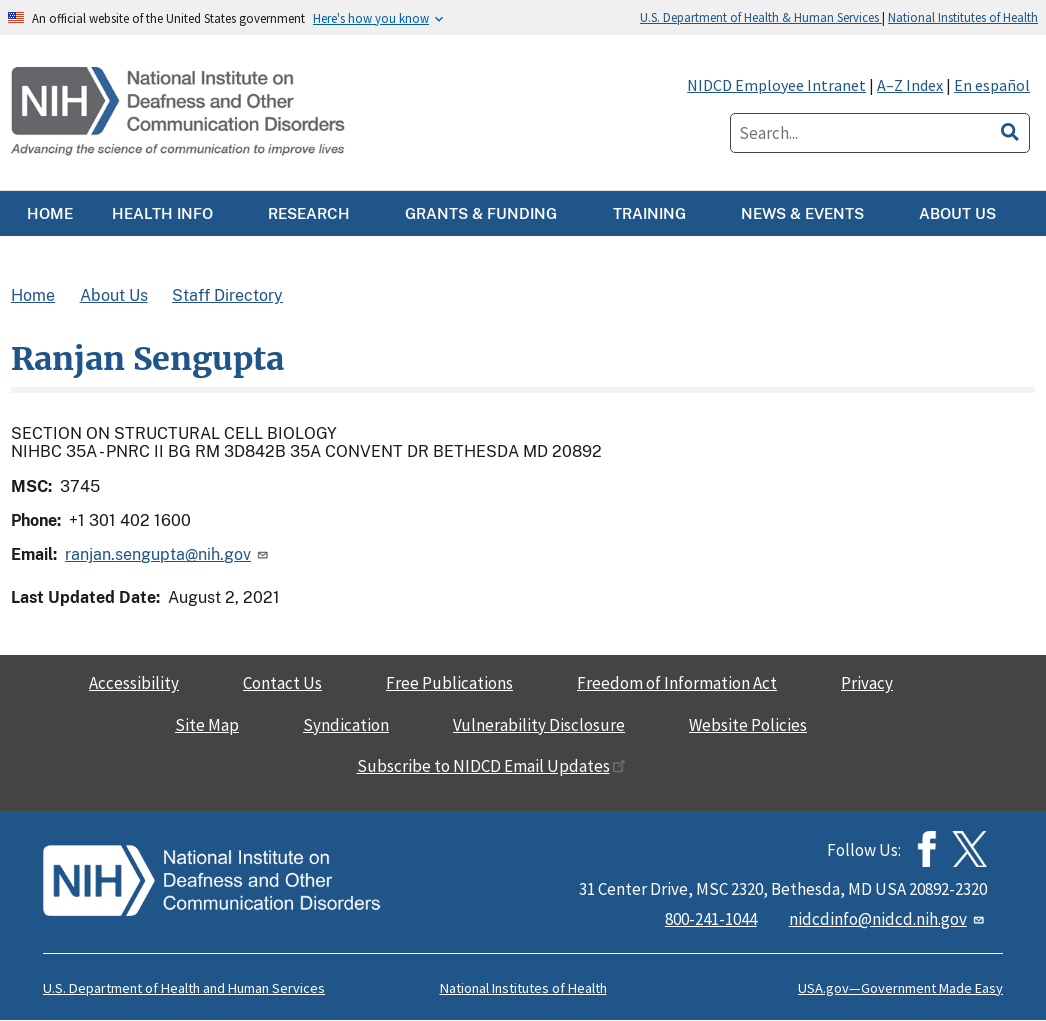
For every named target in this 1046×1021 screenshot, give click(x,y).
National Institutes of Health (963, 17)
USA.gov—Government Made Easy (900, 988)
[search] (1010, 129)
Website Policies (748, 725)
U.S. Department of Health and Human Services (184, 988)
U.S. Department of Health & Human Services (761, 17)
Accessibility (134, 683)
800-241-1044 (711, 919)
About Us (114, 295)
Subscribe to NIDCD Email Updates (491, 766)
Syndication (346, 725)
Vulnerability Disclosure (539, 725)
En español (992, 85)
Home (33, 295)
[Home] (180, 112)
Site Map (207, 725)
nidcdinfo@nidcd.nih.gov (888, 919)
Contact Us (282, 683)
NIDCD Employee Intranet (776, 85)
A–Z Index (910, 85)
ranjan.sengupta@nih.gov (168, 554)
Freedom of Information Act (677, 683)
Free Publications (449, 683)
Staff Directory (227, 295)
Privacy (867, 683)
